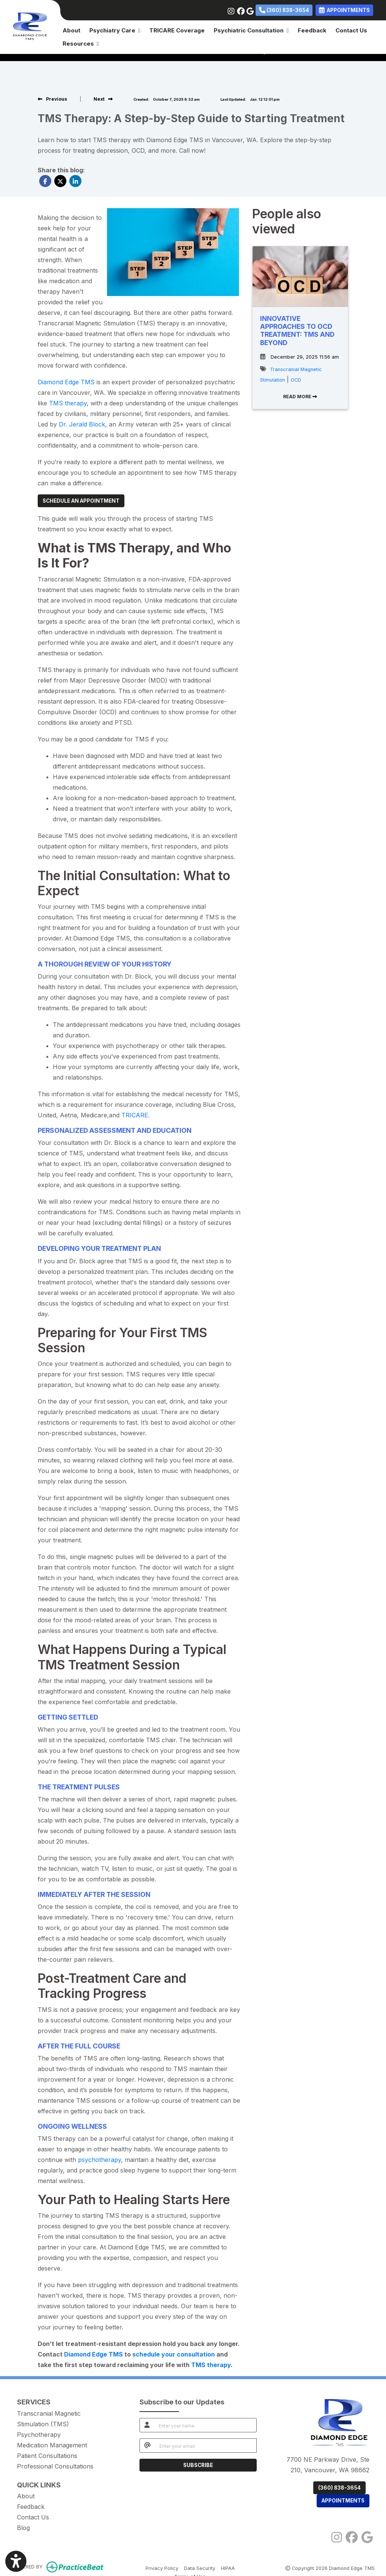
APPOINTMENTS (343, 2501)
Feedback (312, 30)
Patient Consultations (47, 2455)
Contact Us (351, 30)
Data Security (199, 2567)
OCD (296, 380)
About (71, 30)
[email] (206, 2445)
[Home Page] (30, 26)
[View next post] (103, 99)
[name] (205, 2425)
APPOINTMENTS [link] (344, 10)
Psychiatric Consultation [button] (251, 30)
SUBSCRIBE (198, 2465)
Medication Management (52, 2445)
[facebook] (240, 9)
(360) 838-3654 (284, 10)
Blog (23, 2528)
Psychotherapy (39, 2434)
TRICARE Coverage (177, 30)
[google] (249, 9)
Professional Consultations (55, 2466)
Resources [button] (81, 43)
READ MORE (300, 396)
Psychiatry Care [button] (114, 30)
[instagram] (230, 9)
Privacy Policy (162, 2567)
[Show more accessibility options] (16, 2562)
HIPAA (228, 2567)
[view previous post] (52, 99)
